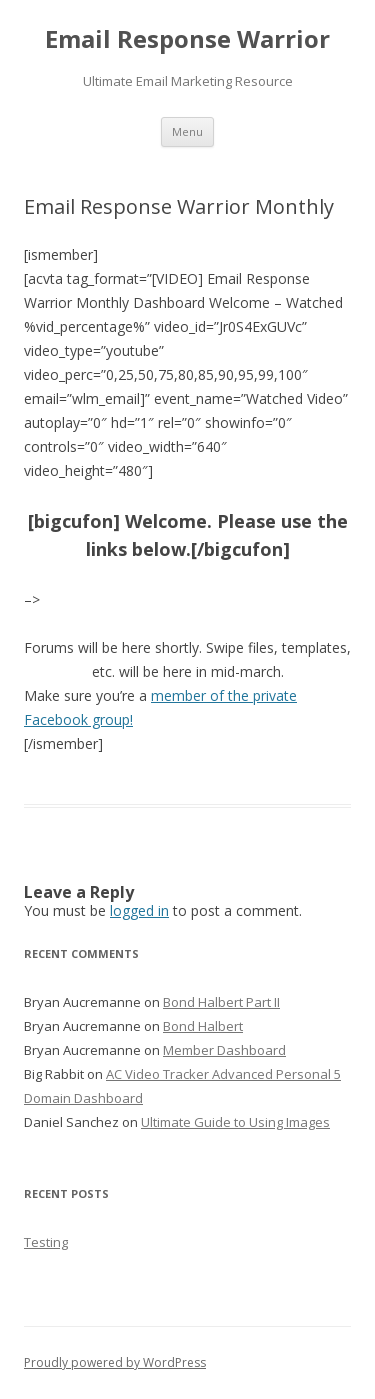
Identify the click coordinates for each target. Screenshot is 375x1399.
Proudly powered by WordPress (115, 1362)
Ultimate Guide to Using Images (235, 1122)
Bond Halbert (203, 1026)
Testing (46, 1242)
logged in (139, 910)
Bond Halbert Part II (221, 1002)
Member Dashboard (224, 1050)
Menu (187, 131)
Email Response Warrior (187, 39)
